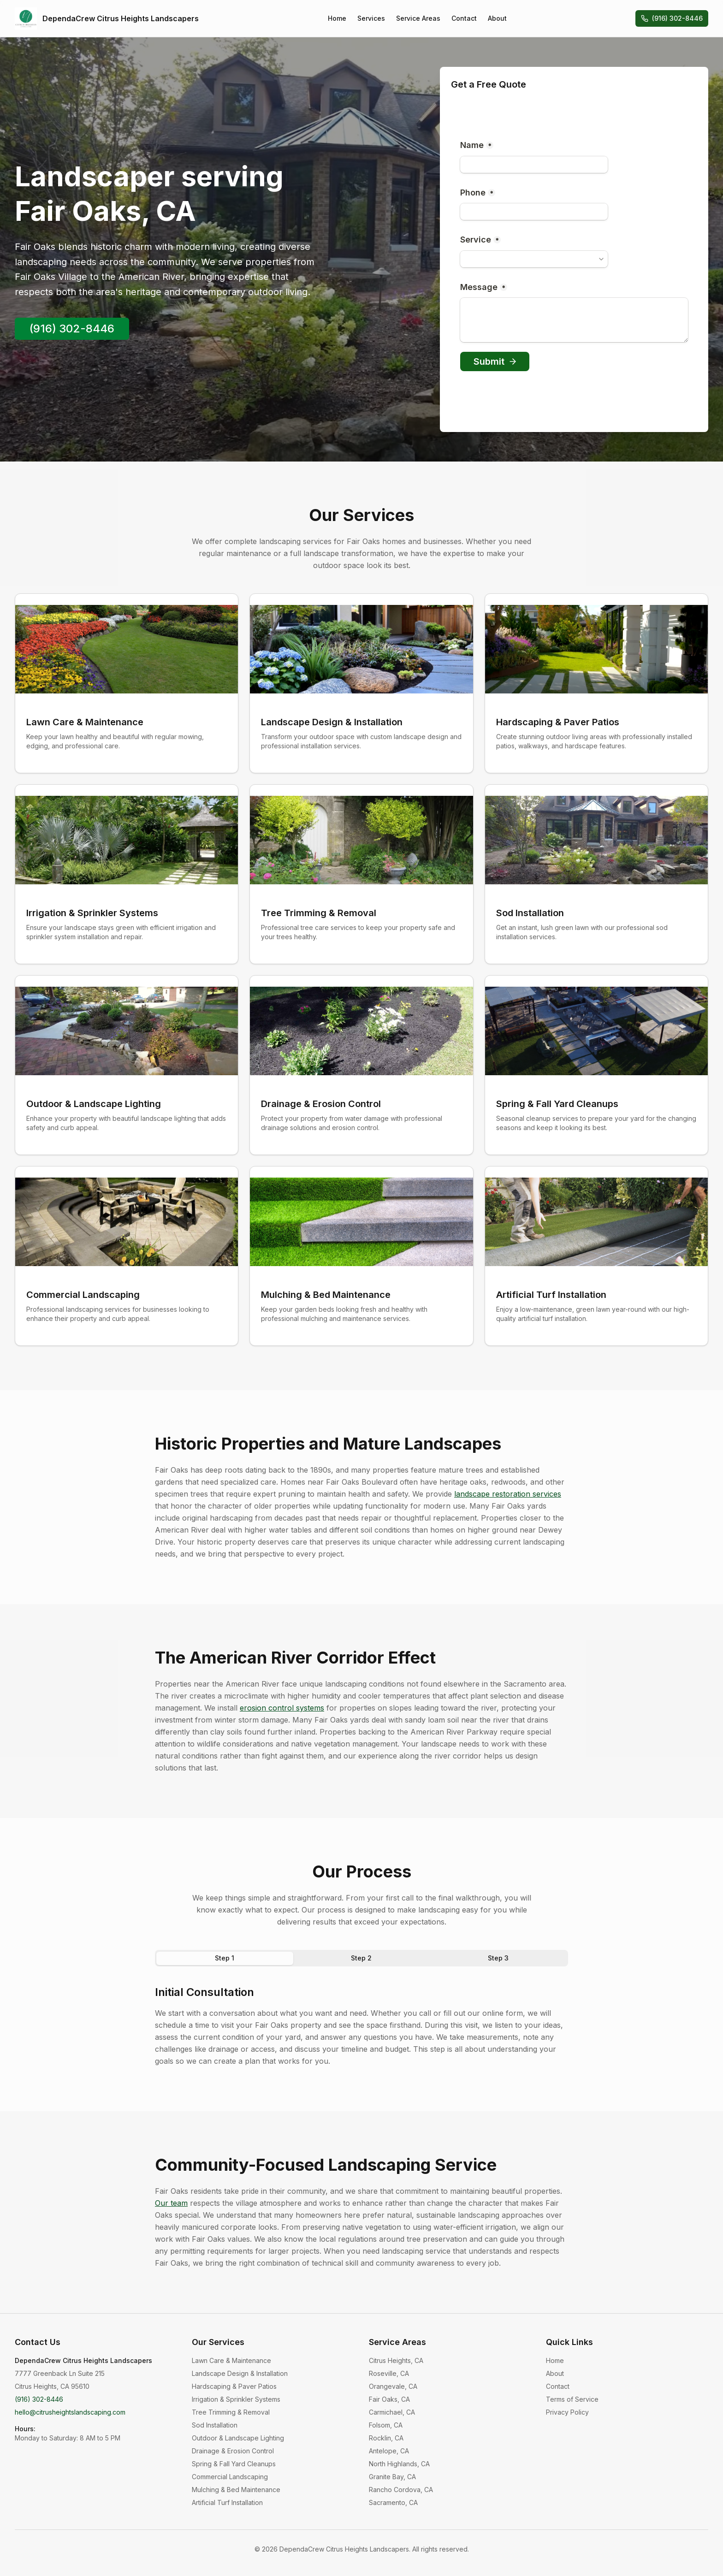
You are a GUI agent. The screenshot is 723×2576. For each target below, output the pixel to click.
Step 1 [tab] (224, 1958)
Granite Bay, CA (392, 2477)
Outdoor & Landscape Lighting (238, 2438)
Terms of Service (572, 2399)
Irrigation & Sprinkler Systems (236, 2399)
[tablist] (361, 1958)
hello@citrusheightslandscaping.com (70, 2412)
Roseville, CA (389, 2373)
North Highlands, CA (399, 2464)
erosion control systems (282, 1707)
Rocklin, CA (386, 2438)
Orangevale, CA (393, 2386)
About (497, 18)
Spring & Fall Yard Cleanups (234, 2464)
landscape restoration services (507, 1493)
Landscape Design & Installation (240, 2373)
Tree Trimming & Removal (231, 2412)
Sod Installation (214, 2425)
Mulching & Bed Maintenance (236, 2489)
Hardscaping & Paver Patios (234, 2386)
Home (337, 18)
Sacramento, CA (393, 2502)
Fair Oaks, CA (389, 2399)
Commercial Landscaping (230, 2477)
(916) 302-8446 (672, 18)
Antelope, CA (389, 2451)
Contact (464, 18)
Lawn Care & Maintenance (231, 2360)
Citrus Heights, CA (396, 2360)
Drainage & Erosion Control (233, 2451)
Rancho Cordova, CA (401, 2489)
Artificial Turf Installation (227, 2502)
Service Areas (418, 18)
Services (371, 18)
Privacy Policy (567, 2412)
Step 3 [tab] (498, 1958)
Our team (171, 2203)
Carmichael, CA (392, 2412)
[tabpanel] (361, 2026)
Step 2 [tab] (361, 1958)
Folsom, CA (386, 2425)
